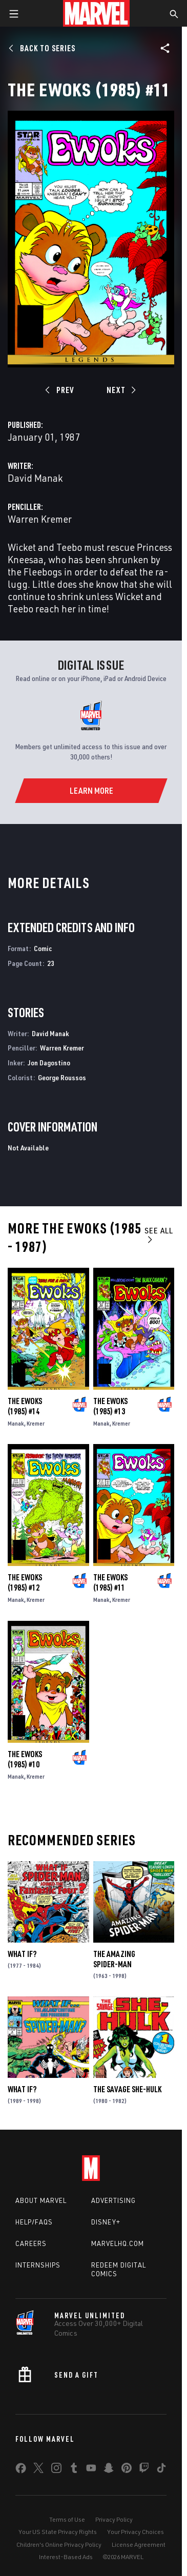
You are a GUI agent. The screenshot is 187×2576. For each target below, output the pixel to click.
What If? (22, 1954)
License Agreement (138, 2544)
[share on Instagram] (56, 2470)
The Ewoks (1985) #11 (110, 1582)
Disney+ (105, 2222)
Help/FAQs (34, 2222)
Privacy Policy (114, 2519)
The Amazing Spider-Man (114, 1959)
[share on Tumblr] (74, 2470)
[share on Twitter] (38, 2470)
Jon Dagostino (49, 1062)
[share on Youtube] (91, 2470)
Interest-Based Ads (66, 2557)
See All (158, 1234)
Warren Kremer (40, 519)
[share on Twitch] (144, 2470)
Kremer (36, 1423)
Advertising (113, 2200)
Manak (16, 1423)
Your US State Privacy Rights (57, 2532)
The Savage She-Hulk (127, 2089)
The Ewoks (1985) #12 (25, 1582)
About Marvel (41, 2200)
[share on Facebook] (20, 2470)
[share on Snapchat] (108, 2470)
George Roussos (62, 1077)
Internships (37, 2265)
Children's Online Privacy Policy (58, 2544)
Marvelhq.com (117, 2243)
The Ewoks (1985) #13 (110, 1406)
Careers (31, 2243)
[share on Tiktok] (161, 2470)
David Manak (35, 478)
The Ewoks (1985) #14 (25, 1406)
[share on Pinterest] (126, 2470)
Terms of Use (67, 2519)
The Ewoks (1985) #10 (25, 1759)
